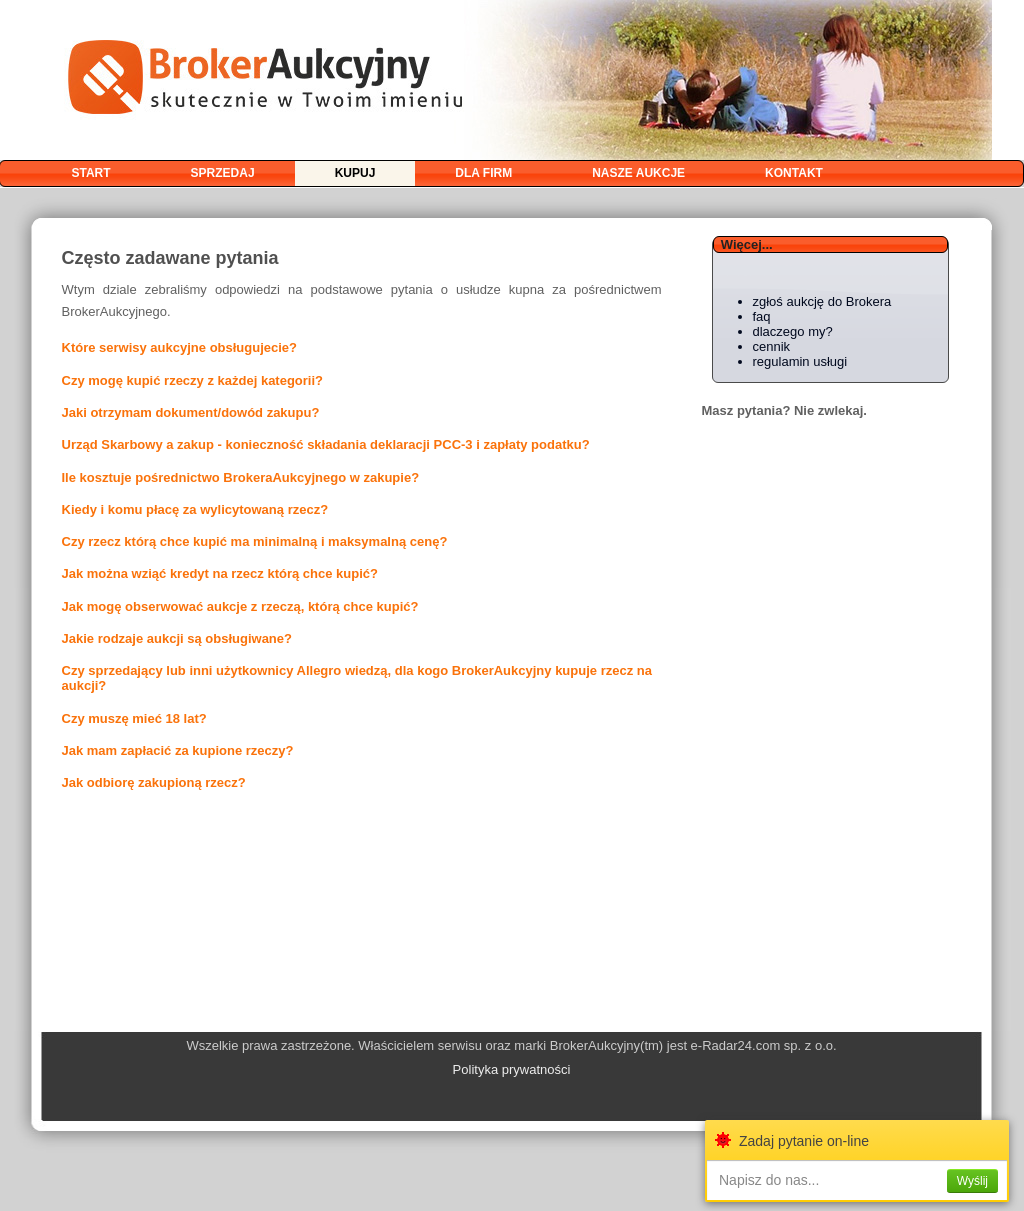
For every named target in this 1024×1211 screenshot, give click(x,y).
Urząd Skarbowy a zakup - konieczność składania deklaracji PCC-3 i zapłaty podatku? (326, 444)
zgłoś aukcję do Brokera (822, 301)
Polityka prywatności (512, 1069)
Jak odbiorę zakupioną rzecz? (154, 782)
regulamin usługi (800, 361)
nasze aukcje (638, 173)
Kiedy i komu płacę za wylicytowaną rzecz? (195, 509)
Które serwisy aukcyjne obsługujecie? (180, 347)
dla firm (483, 173)
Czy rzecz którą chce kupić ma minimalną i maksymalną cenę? (255, 541)
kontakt (794, 173)
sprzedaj (223, 173)
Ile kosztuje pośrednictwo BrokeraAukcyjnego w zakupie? (241, 477)
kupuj (355, 173)
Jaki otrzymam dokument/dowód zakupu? (191, 412)
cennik (772, 346)
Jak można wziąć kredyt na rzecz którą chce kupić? (220, 573)
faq (762, 316)
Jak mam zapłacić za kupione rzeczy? (178, 750)
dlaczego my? (793, 331)
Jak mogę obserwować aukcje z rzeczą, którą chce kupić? (240, 606)
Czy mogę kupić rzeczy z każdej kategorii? (193, 380)
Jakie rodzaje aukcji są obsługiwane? (177, 638)
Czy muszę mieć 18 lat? (134, 718)
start (91, 173)
